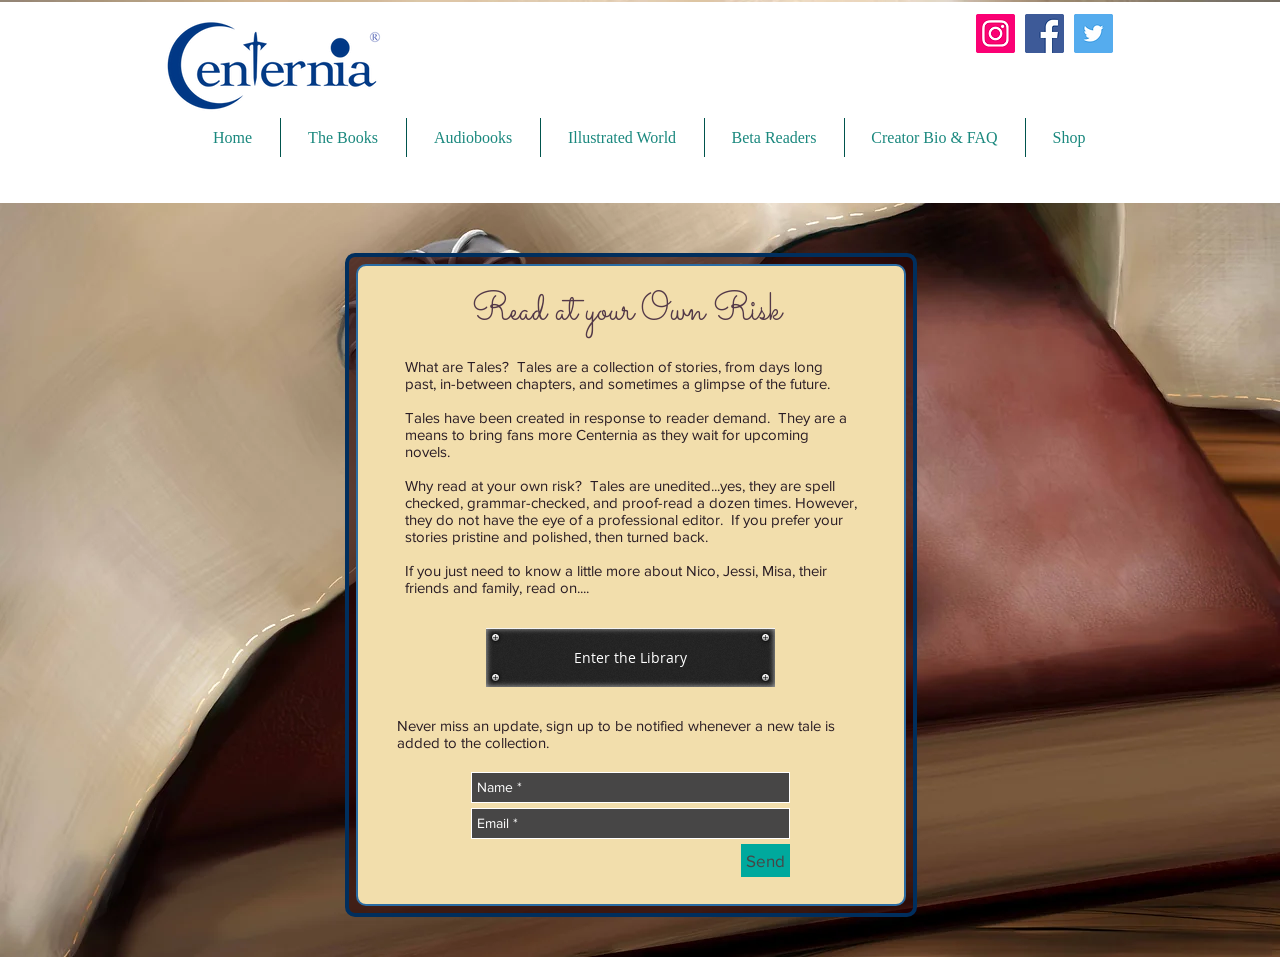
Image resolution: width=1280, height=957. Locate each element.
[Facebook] (1044, 33)
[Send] (765, 860)
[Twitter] (1093, 33)
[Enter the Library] (630, 657)
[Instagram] (995, 33)
